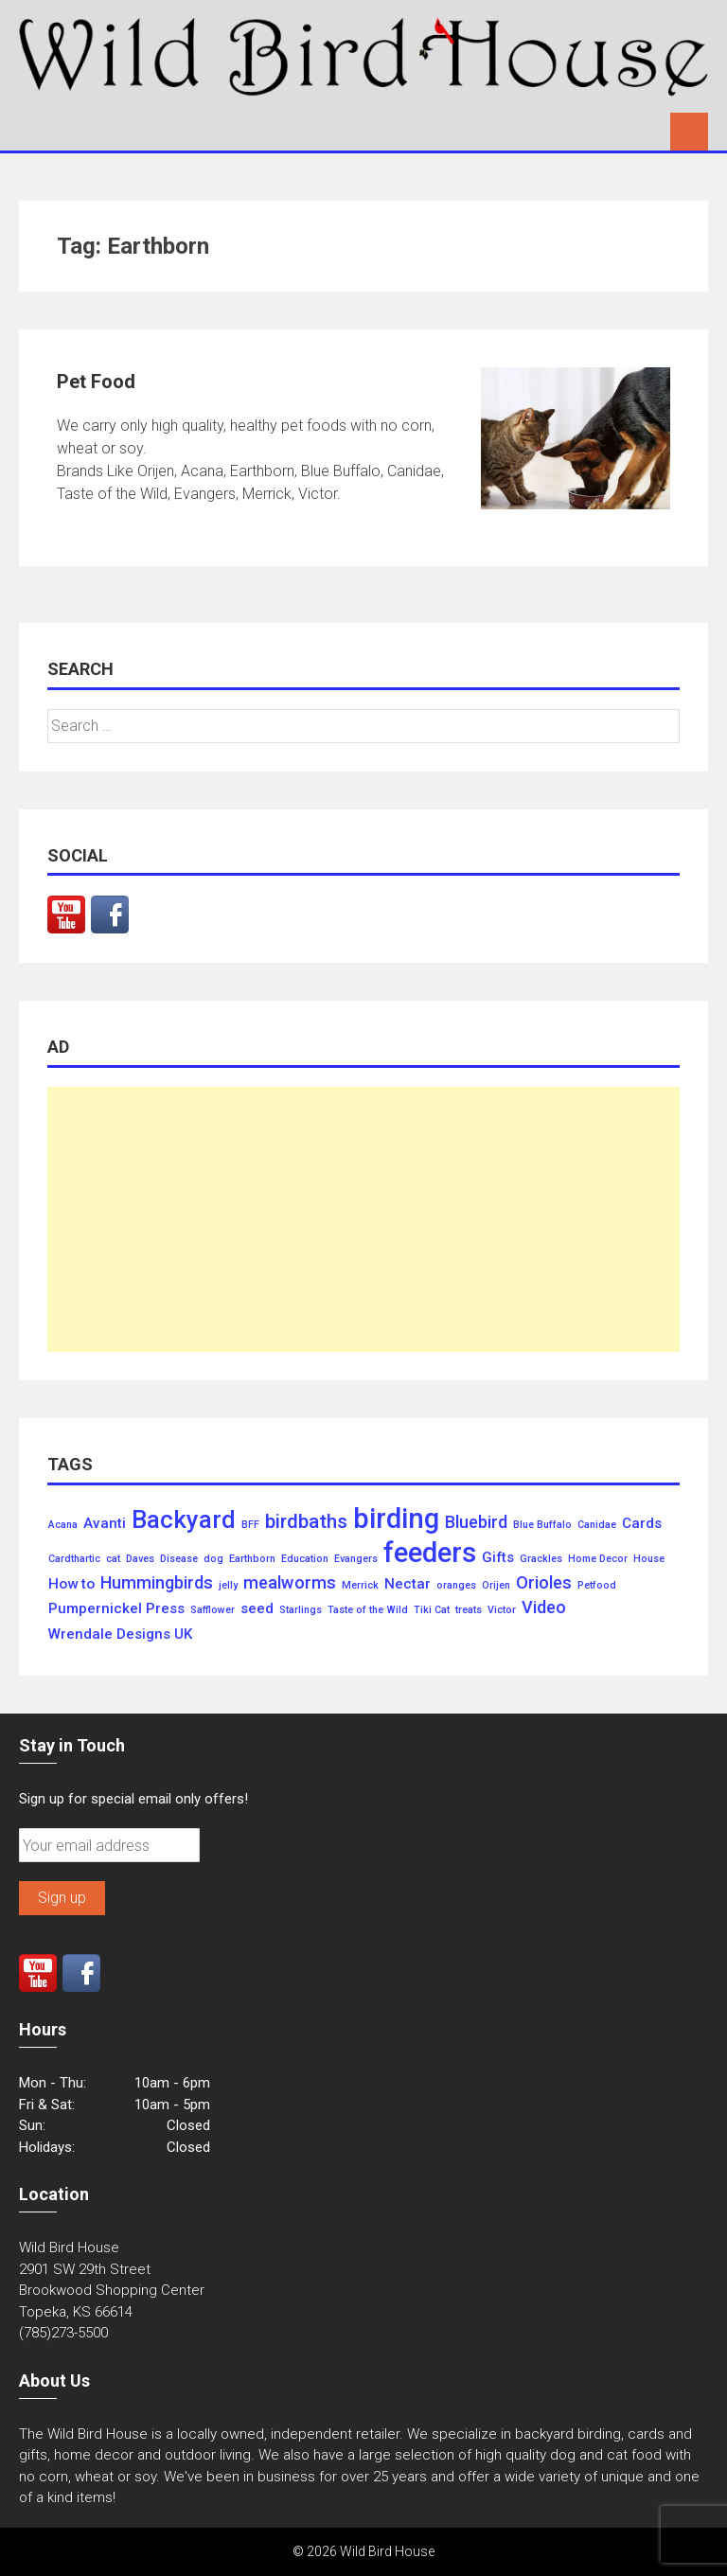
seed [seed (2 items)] (257, 1609)
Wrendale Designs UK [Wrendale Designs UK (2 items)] (120, 1634)
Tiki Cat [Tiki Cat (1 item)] (432, 1610)
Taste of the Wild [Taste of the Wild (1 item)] (368, 1610)
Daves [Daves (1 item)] (140, 1559)
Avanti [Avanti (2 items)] (104, 1524)
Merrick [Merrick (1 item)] (360, 1585)
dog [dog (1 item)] (213, 1559)
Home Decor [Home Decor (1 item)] (598, 1559)
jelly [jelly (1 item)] (228, 1585)
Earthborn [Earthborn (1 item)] (252, 1559)
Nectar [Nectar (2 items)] (407, 1584)
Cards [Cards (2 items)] (642, 1524)
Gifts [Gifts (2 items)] (498, 1558)
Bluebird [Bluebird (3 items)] (476, 1522)
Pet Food (96, 381)
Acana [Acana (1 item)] (63, 1525)
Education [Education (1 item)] (304, 1559)
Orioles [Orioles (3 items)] (544, 1582)
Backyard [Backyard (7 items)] (184, 1520)
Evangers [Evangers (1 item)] (356, 1559)
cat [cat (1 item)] (113, 1559)
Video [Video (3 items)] (544, 1607)
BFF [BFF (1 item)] (250, 1525)
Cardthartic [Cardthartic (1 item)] (74, 1559)
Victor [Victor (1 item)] (502, 1610)
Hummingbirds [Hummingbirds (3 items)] (156, 1582)
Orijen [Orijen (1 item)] (496, 1585)
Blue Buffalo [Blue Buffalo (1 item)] (542, 1525)
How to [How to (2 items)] (71, 1584)
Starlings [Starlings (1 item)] (300, 1610)
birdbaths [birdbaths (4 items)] (306, 1522)
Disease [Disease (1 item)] (179, 1559)
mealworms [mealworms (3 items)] (289, 1582)
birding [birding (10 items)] (396, 1519)
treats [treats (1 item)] (468, 1610)
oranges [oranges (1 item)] (456, 1585)
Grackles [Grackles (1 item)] (541, 1559)
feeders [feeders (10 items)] (429, 1553)
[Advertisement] (363, 1219)
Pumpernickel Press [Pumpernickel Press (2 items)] (116, 1609)
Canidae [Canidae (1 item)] (596, 1525)
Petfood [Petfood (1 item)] (596, 1585)
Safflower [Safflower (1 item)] (212, 1610)
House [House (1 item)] (649, 1559)
